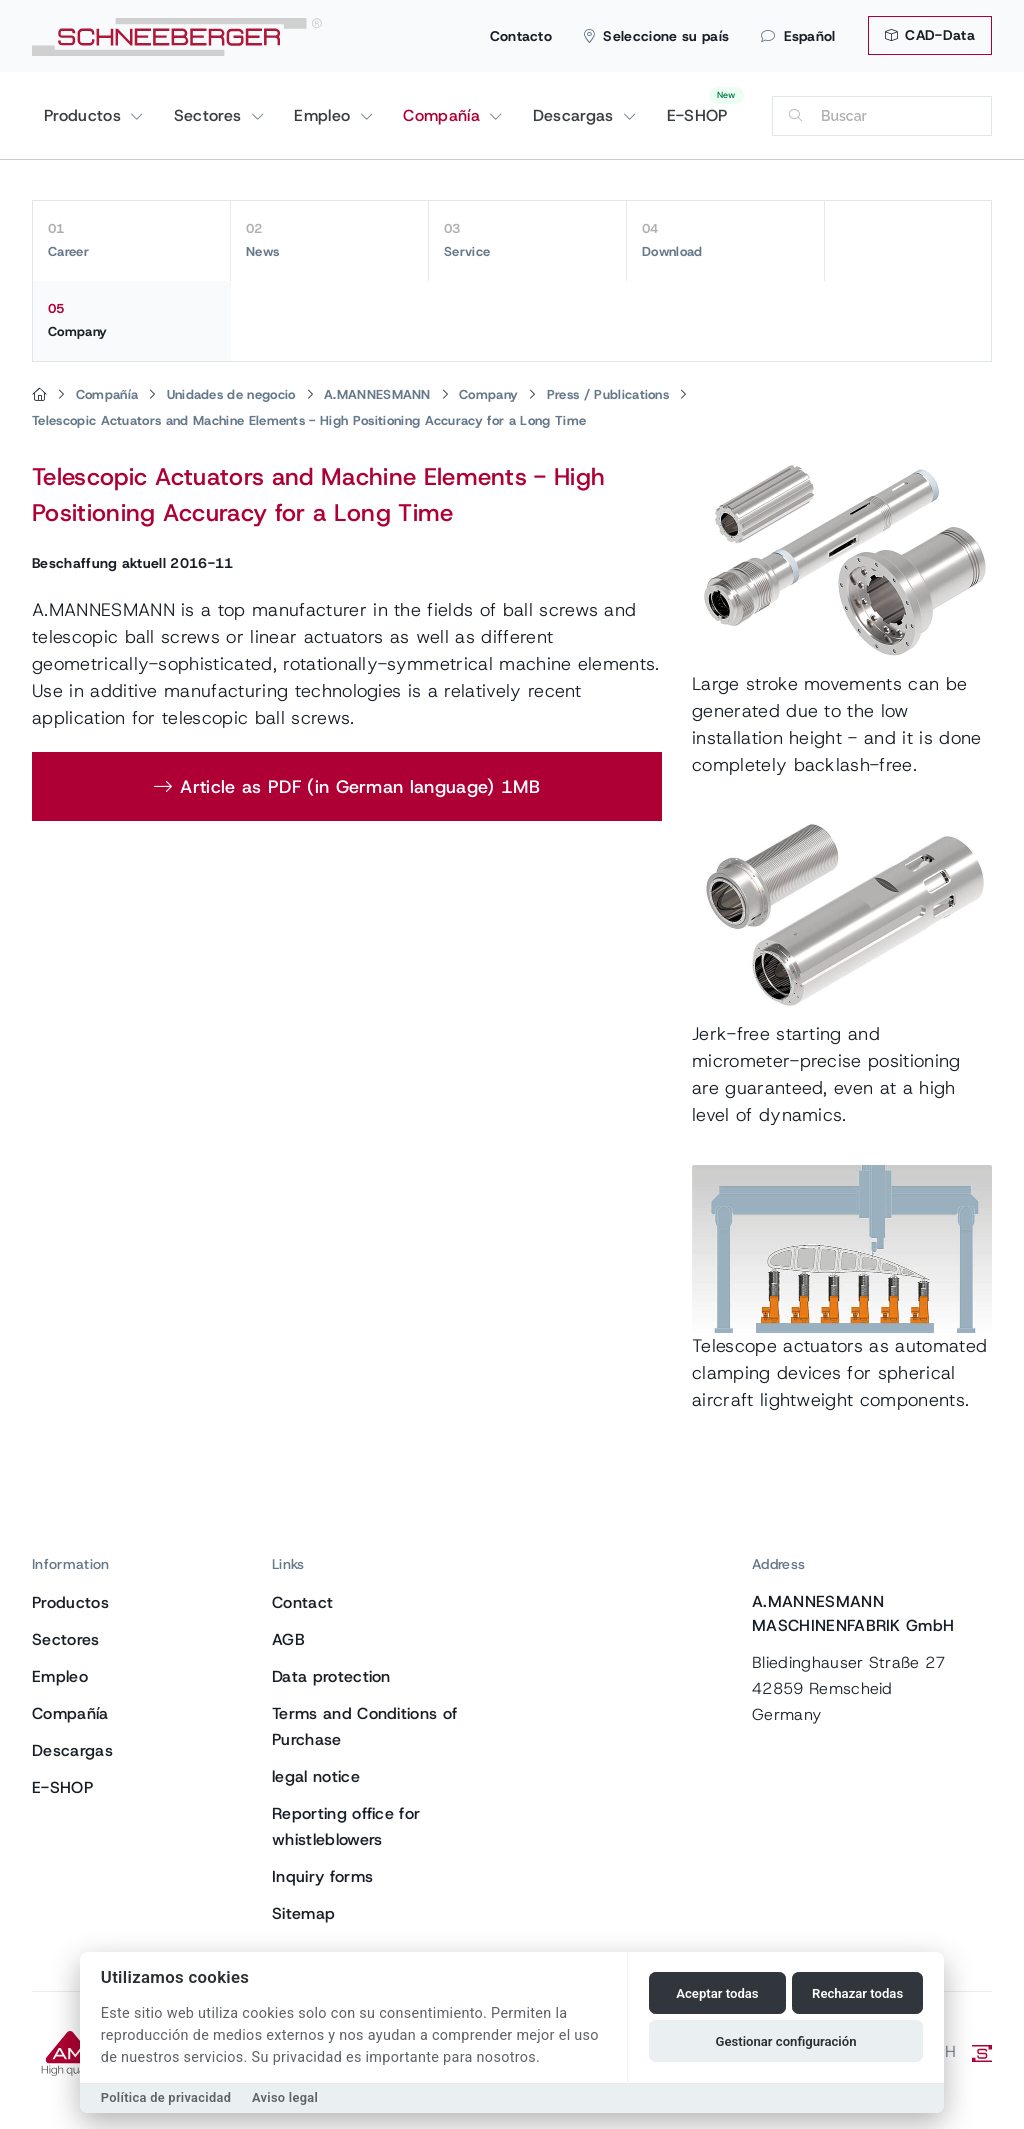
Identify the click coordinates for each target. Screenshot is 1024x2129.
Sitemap (303, 1913)
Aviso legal (285, 2097)
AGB (288, 1639)
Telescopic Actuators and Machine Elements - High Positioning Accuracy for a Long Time (309, 420)
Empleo (324, 115)
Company (132, 320)
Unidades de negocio (231, 394)
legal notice (316, 1776)
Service (527, 240)
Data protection (331, 1676)
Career (131, 240)
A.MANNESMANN (377, 394)
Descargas (576, 115)
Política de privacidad (166, 2097)
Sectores (210, 115)
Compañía (444, 115)
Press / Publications (608, 394)
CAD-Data (930, 35)
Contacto (521, 36)
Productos (85, 115)
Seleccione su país (656, 36)
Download (725, 240)
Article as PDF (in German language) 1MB (359, 787)
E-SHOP (697, 115)
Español (798, 36)
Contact (302, 1602)
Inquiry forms (322, 1876)
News (329, 240)
